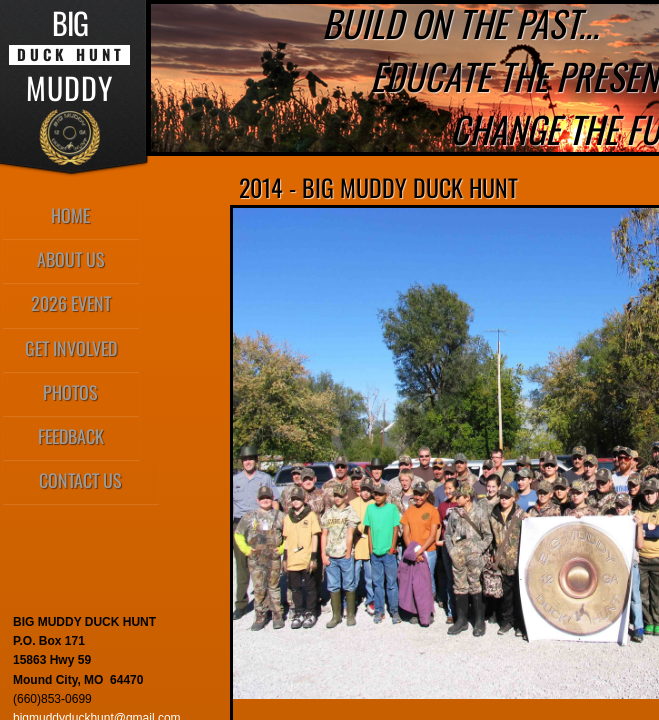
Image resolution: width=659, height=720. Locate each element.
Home (70, 215)
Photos (70, 392)
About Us (71, 259)
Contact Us (80, 480)
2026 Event (71, 303)
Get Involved (71, 348)
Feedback (71, 436)
